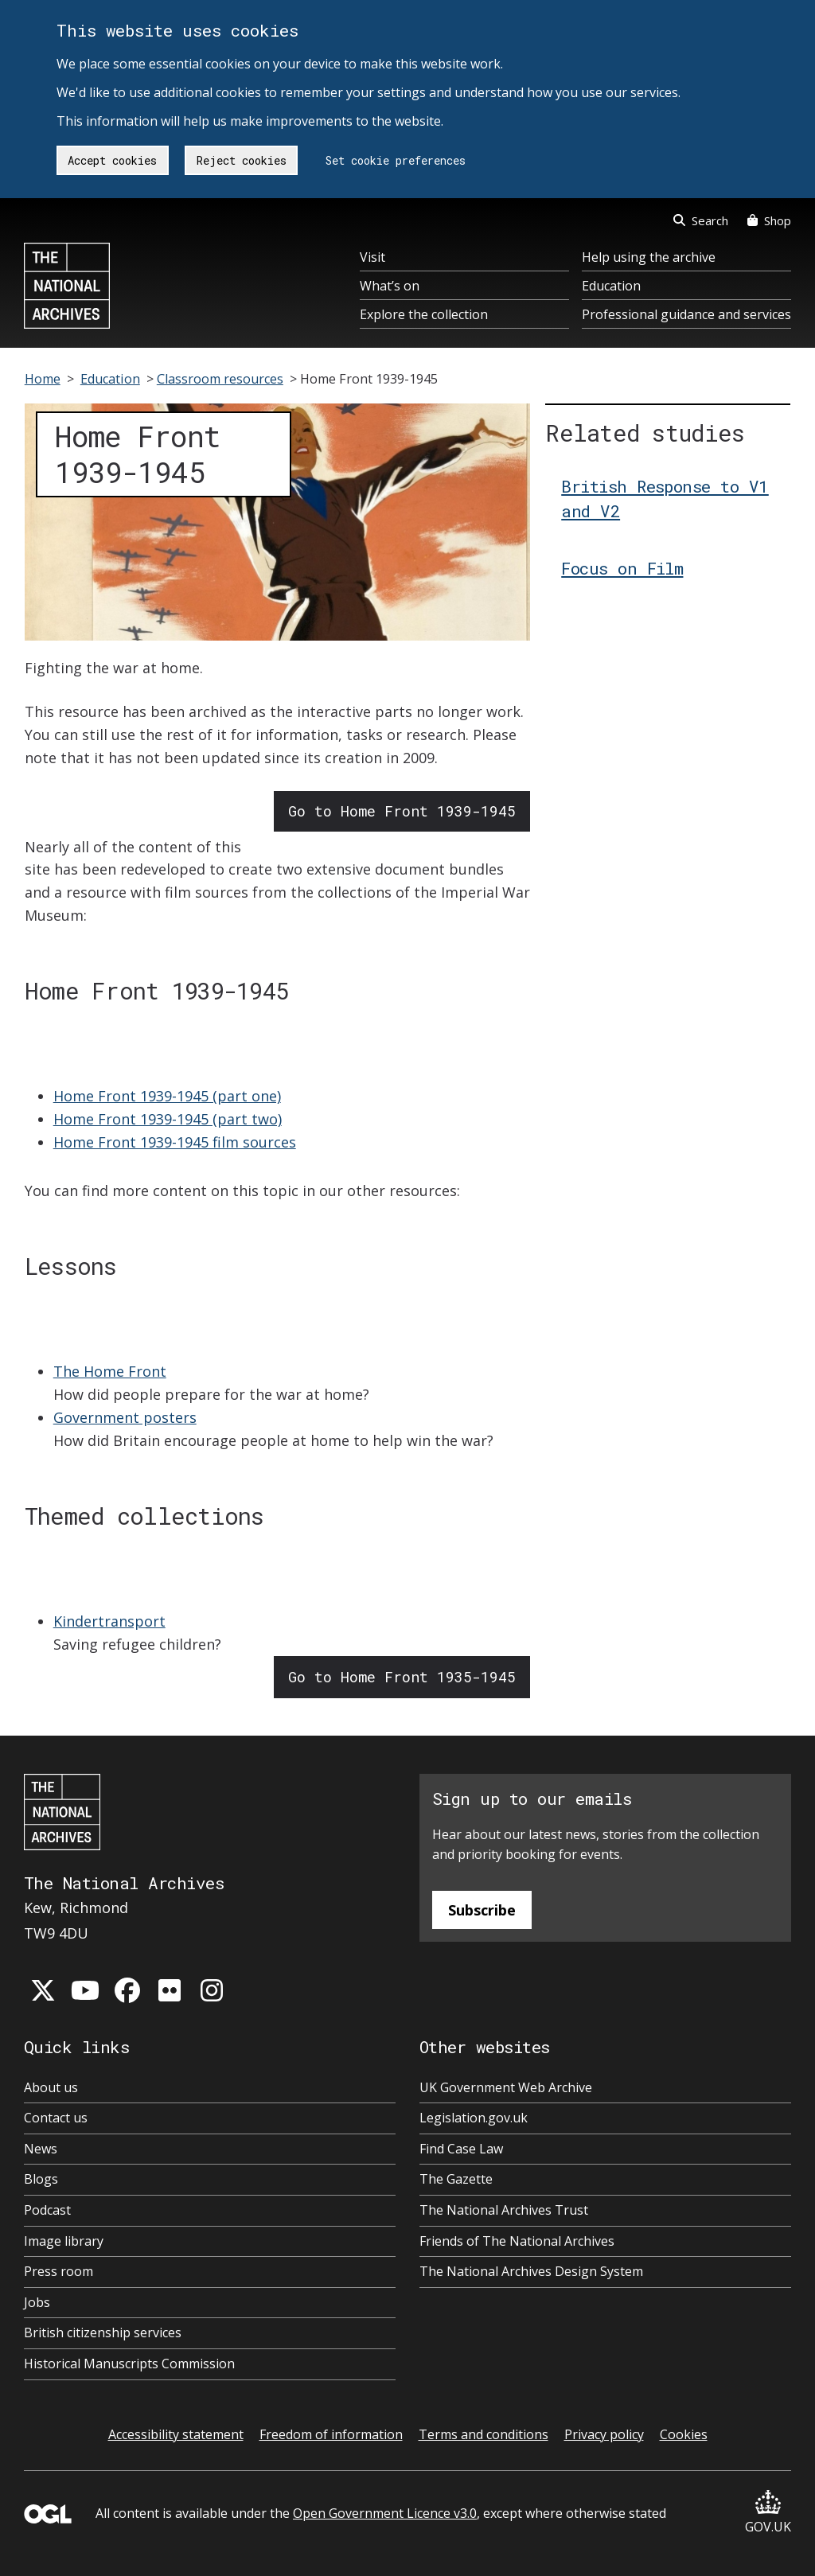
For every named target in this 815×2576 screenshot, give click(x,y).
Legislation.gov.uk (473, 2117)
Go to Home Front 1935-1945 (402, 1676)
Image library (63, 2241)
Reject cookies (242, 160)
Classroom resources (220, 379)
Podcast (47, 2210)
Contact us (56, 2117)
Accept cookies (112, 160)
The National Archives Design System (531, 2271)
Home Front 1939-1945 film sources (174, 1142)
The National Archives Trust (503, 2210)
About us (51, 2087)
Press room (58, 2271)
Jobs (37, 2302)
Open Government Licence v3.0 (385, 2513)
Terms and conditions (483, 2434)
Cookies (684, 2434)
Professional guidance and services (686, 314)
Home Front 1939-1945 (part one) (167, 1095)
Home (42, 379)
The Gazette (456, 2179)
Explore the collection (424, 314)
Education (611, 285)
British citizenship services (102, 2332)
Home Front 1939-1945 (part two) (167, 1118)
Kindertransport (109, 1621)
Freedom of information (331, 2434)
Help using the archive (649, 257)
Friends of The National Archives (516, 2241)
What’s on (389, 285)
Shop (769, 220)
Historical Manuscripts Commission (129, 2363)
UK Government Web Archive (505, 2087)
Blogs (41, 2179)
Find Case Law (461, 2148)
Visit (372, 257)
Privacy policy (604, 2434)
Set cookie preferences (396, 160)
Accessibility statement (176, 2434)
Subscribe (482, 1909)
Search (700, 220)
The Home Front (109, 1371)
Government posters (125, 1417)
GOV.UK (768, 2512)
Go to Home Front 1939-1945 (402, 810)
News (40, 2148)
